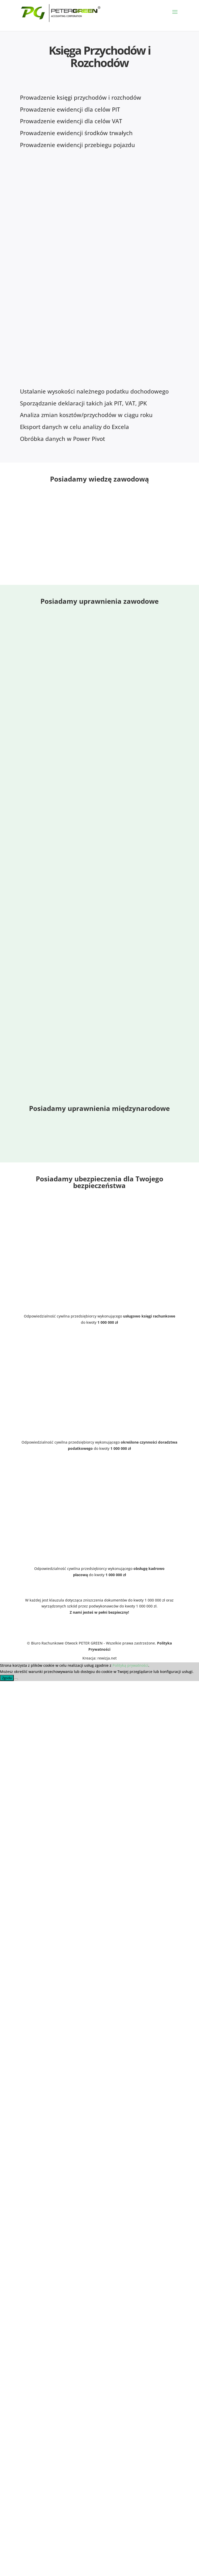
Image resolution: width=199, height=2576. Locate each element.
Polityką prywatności (130, 1665)
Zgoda (7, 1678)
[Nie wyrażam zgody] (16, 1679)
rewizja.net (107, 1658)
